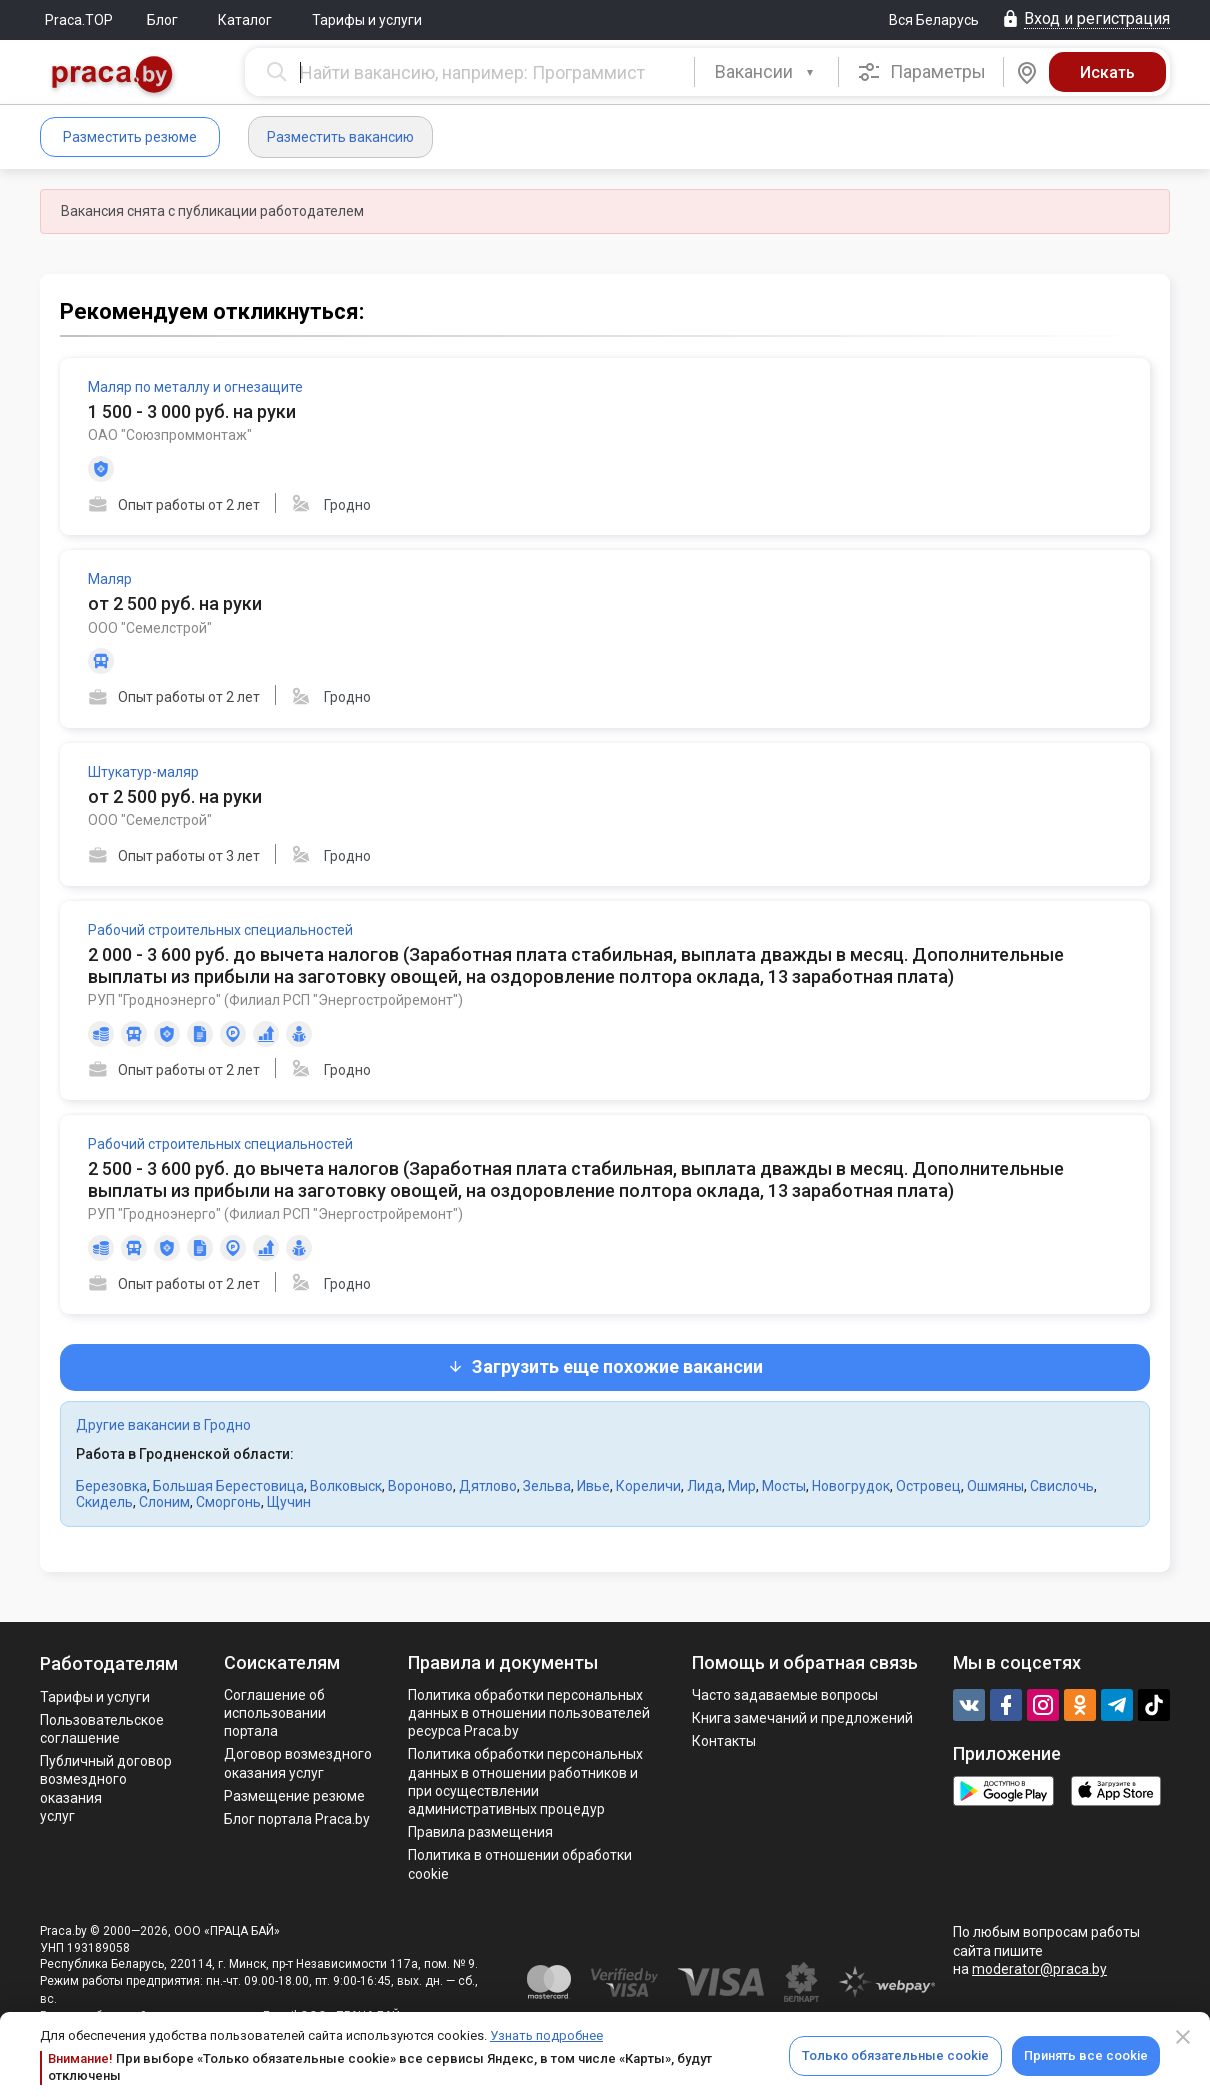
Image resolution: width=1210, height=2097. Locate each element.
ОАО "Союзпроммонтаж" (170, 435)
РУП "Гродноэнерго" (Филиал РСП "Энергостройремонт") (275, 1000)
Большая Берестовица (228, 1486)
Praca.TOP (79, 20)
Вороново (420, 1486)
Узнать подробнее (546, 2035)
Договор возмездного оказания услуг (298, 1763)
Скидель (104, 1502)
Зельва (547, 1486)
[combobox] (766, 72)
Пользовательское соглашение (102, 1729)
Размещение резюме (294, 1796)
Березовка (111, 1486)
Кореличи (648, 1486)
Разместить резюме (130, 137)
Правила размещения (480, 1832)
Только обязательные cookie (895, 2055)
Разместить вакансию (340, 137)
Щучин (289, 1502)
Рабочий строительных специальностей (220, 930)
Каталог (245, 20)
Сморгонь (228, 1502)
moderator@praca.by (1039, 1969)
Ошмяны (995, 1486)
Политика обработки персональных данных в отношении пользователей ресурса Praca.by (529, 1713)
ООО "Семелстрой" (150, 628)
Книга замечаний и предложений (802, 1718)
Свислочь (1062, 1486)
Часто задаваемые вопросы (785, 1695)
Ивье (593, 1486)
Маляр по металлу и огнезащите (195, 387)
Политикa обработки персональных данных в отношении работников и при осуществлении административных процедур (525, 1781)
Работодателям (109, 1663)
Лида (704, 1486)
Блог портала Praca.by (297, 1819)
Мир (742, 1486)
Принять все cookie (1086, 2055)
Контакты (724, 1741)
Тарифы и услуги (367, 20)
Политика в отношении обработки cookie (520, 1864)
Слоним (164, 1502)
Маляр (110, 579)
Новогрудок (851, 1486)
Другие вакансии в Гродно (163, 1425)
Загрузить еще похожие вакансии (605, 1366)
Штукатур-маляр (143, 772)
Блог (162, 20)
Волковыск (346, 1486)
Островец (928, 1486)
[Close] (1183, 2037)
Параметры (921, 72)
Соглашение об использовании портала (275, 1713)
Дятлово (488, 1486)
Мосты (784, 1486)
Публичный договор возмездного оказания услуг (106, 1788)
